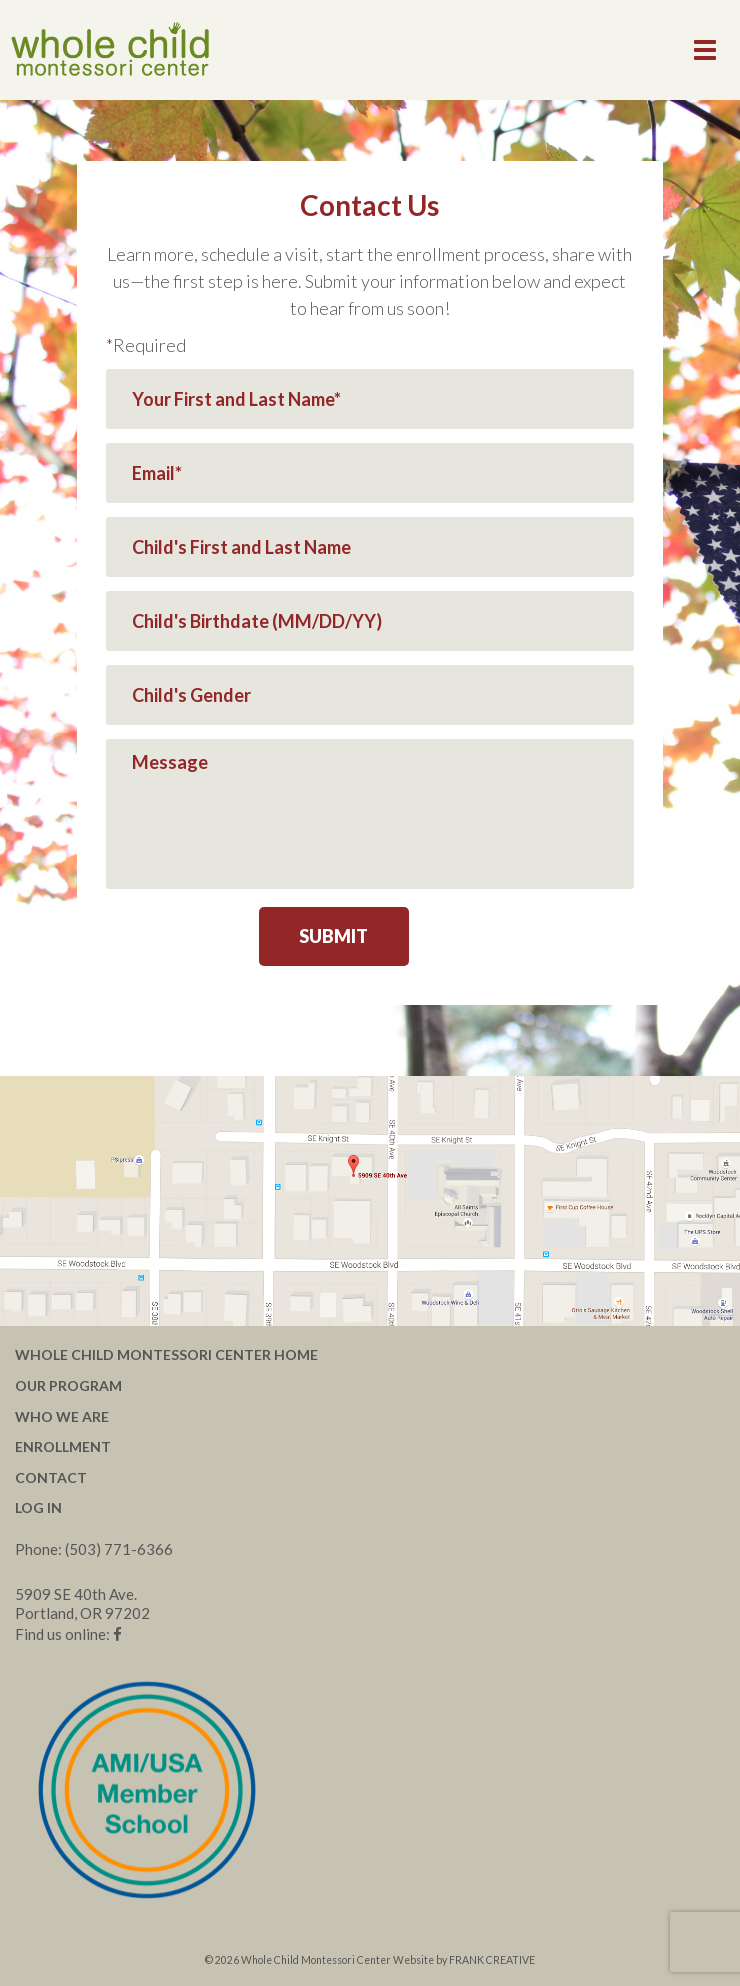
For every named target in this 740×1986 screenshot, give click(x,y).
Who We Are (62, 1416)
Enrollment (63, 1446)
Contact (51, 1477)
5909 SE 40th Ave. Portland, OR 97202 (82, 1603)
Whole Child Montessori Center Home (166, 1354)
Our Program (68, 1385)
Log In (38, 1507)
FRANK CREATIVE (492, 1960)
